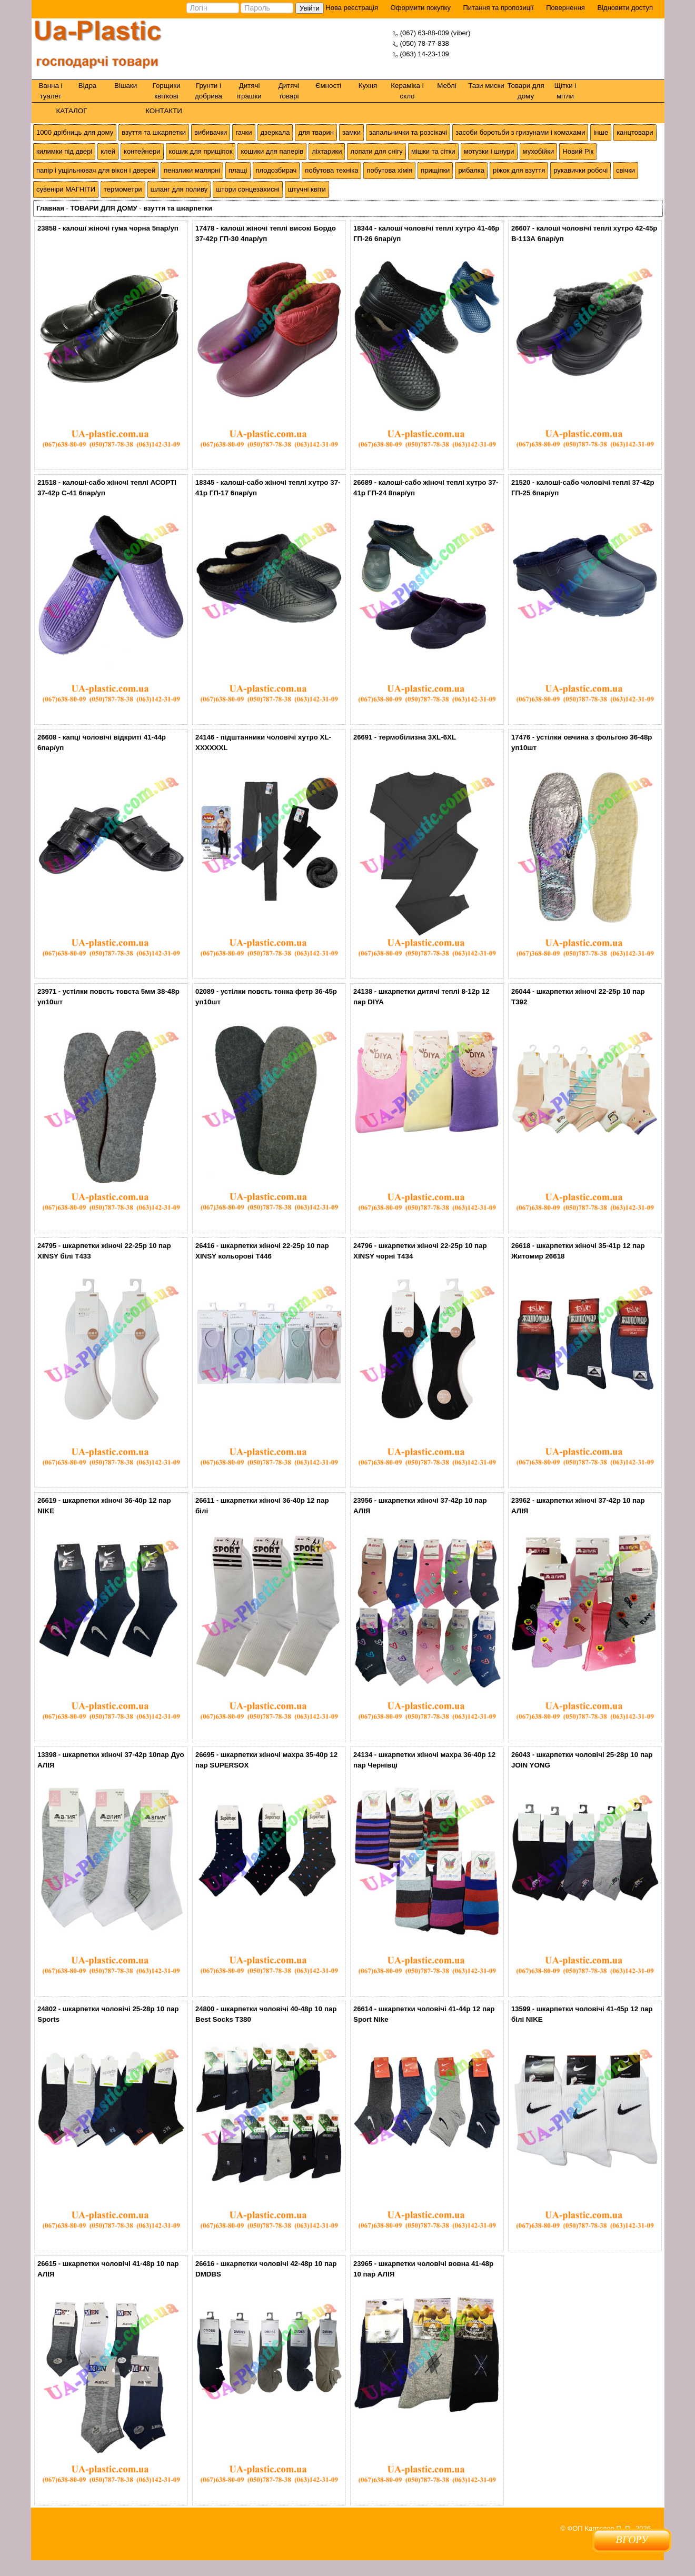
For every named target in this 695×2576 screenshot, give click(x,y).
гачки (243, 132)
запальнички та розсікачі (408, 132)
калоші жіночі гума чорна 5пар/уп (120, 228)
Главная (50, 208)
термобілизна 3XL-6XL (417, 737)
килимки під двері (64, 151)
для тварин (315, 132)
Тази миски (486, 85)
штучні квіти (307, 189)
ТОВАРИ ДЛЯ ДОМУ (103, 208)
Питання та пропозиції (498, 8)
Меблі (446, 85)
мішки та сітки (433, 151)
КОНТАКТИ (163, 111)
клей (108, 151)
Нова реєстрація (351, 8)
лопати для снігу (376, 151)
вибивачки (210, 132)
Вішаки (125, 85)
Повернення (565, 8)
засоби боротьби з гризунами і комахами (520, 132)
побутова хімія (389, 170)
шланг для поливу (179, 189)
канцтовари (635, 132)
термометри (123, 189)
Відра (87, 85)
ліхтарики (327, 151)
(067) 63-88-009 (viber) (435, 33)
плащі (238, 170)
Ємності (328, 85)
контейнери (142, 151)
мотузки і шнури (489, 151)
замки (351, 132)
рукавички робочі (580, 170)
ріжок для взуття (519, 170)
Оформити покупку (421, 8)
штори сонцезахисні (247, 189)
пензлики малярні (192, 170)
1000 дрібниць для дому (74, 132)
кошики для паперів (272, 151)
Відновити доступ (625, 8)
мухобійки (538, 151)
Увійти (310, 8)
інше (600, 132)
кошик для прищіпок (201, 151)
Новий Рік (577, 151)
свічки (625, 170)
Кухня (368, 85)
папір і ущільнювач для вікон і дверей (95, 170)
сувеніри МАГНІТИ (65, 189)
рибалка (471, 170)
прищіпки (435, 170)
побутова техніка (331, 170)
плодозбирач (276, 170)
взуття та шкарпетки (154, 132)
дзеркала (275, 132)
